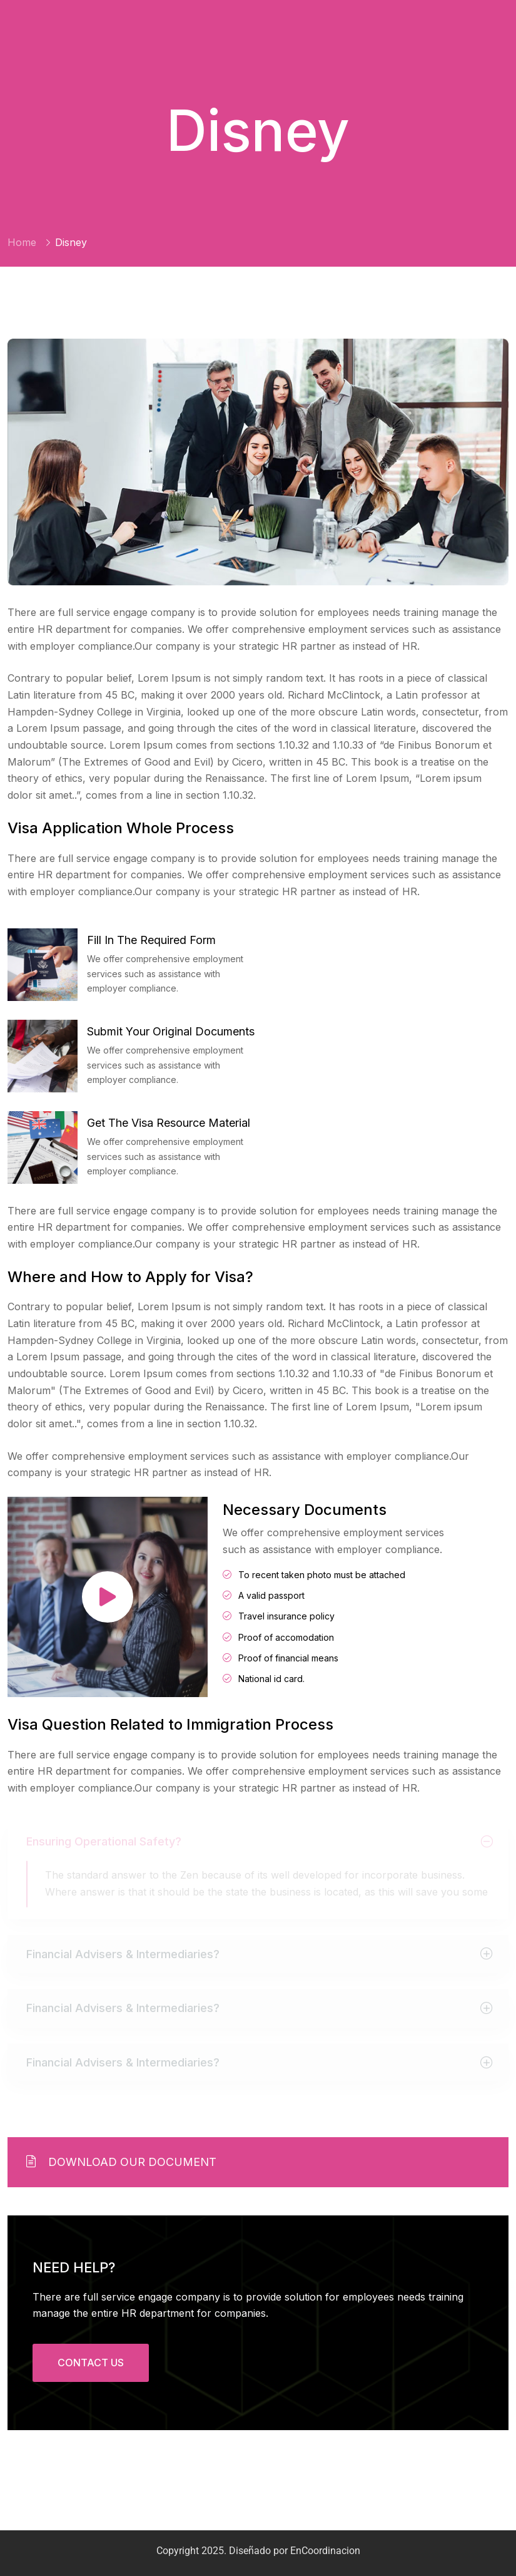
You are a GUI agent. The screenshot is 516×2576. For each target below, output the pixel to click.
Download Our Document (121, 2161)
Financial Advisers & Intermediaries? (123, 1956)
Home (22, 242)
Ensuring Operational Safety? (103, 1843)
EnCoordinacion (325, 2551)
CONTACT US (91, 2362)
